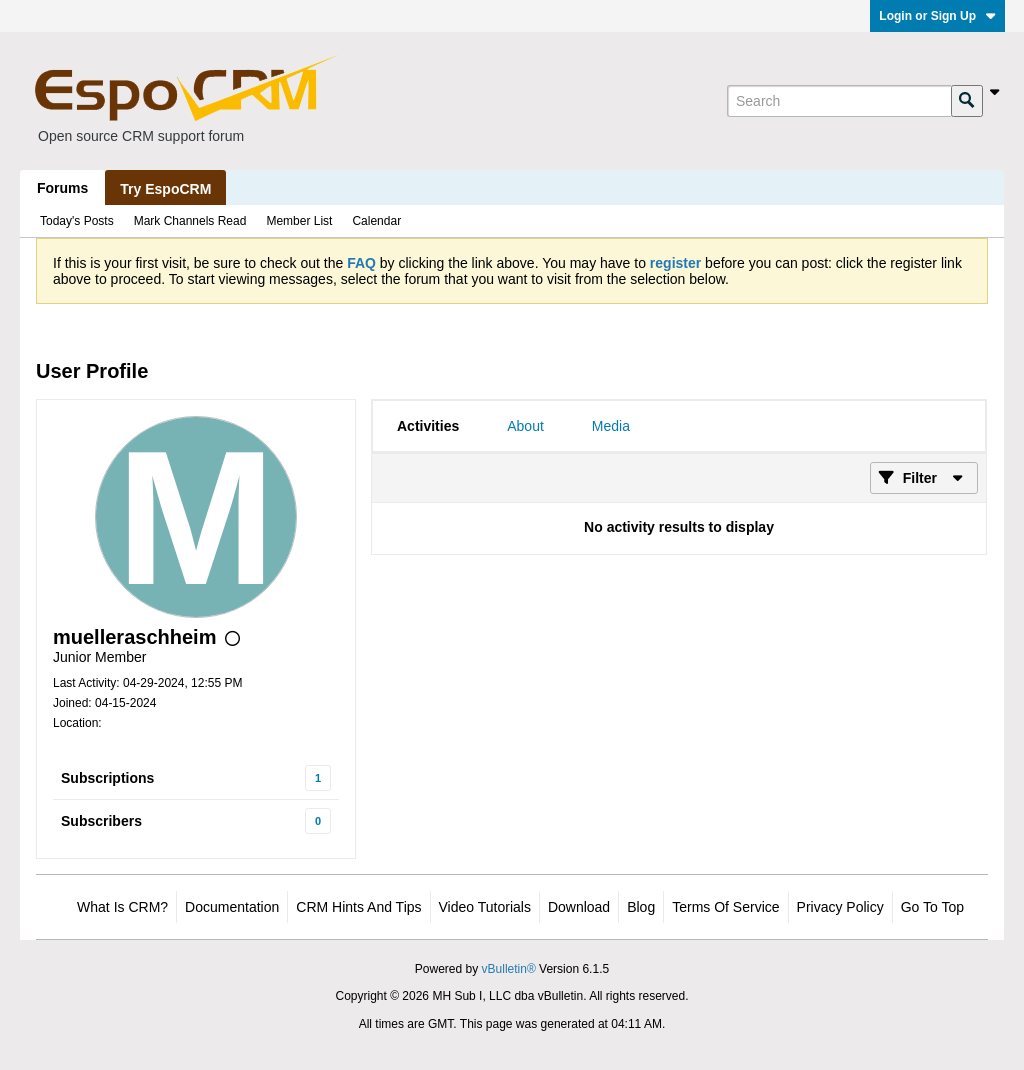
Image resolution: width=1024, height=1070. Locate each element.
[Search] (839, 101)
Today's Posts (77, 221)
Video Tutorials (485, 907)
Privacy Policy (840, 907)
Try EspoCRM (165, 189)
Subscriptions (107, 778)
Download (579, 907)
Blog (641, 907)
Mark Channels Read (190, 221)
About (525, 426)
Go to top (932, 907)
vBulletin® (509, 969)
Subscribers (101, 821)
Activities (428, 426)
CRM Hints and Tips (358, 907)
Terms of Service (725, 907)
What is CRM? (122, 907)
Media (611, 426)
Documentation (232, 907)
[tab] (428, 426)
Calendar (376, 221)
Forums (62, 188)
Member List (299, 221)
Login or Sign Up (937, 16)
